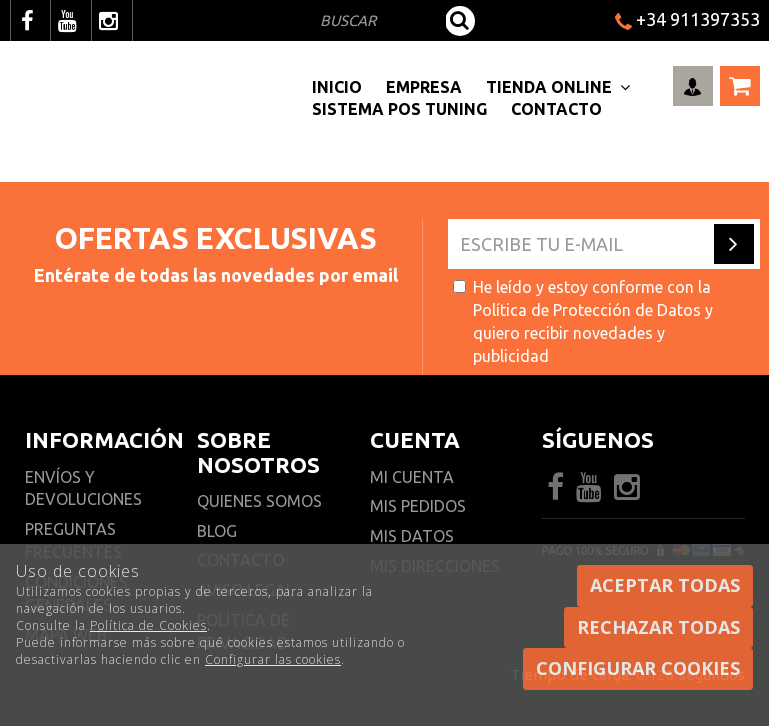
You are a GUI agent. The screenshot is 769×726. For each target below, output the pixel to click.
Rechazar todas (658, 627)
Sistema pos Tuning (399, 109)
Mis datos (412, 536)
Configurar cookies (638, 668)
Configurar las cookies (273, 659)
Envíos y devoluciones (85, 488)
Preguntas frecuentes (73, 540)
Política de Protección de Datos (587, 310)
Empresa (424, 87)
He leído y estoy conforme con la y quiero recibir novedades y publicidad (583, 321)
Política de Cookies (148, 625)
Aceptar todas (665, 585)
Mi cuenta (412, 477)
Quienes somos (259, 501)
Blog (217, 531)
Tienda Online (558, 87)
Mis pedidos (418, 506)
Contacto (556, 109)
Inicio (337, 87)
